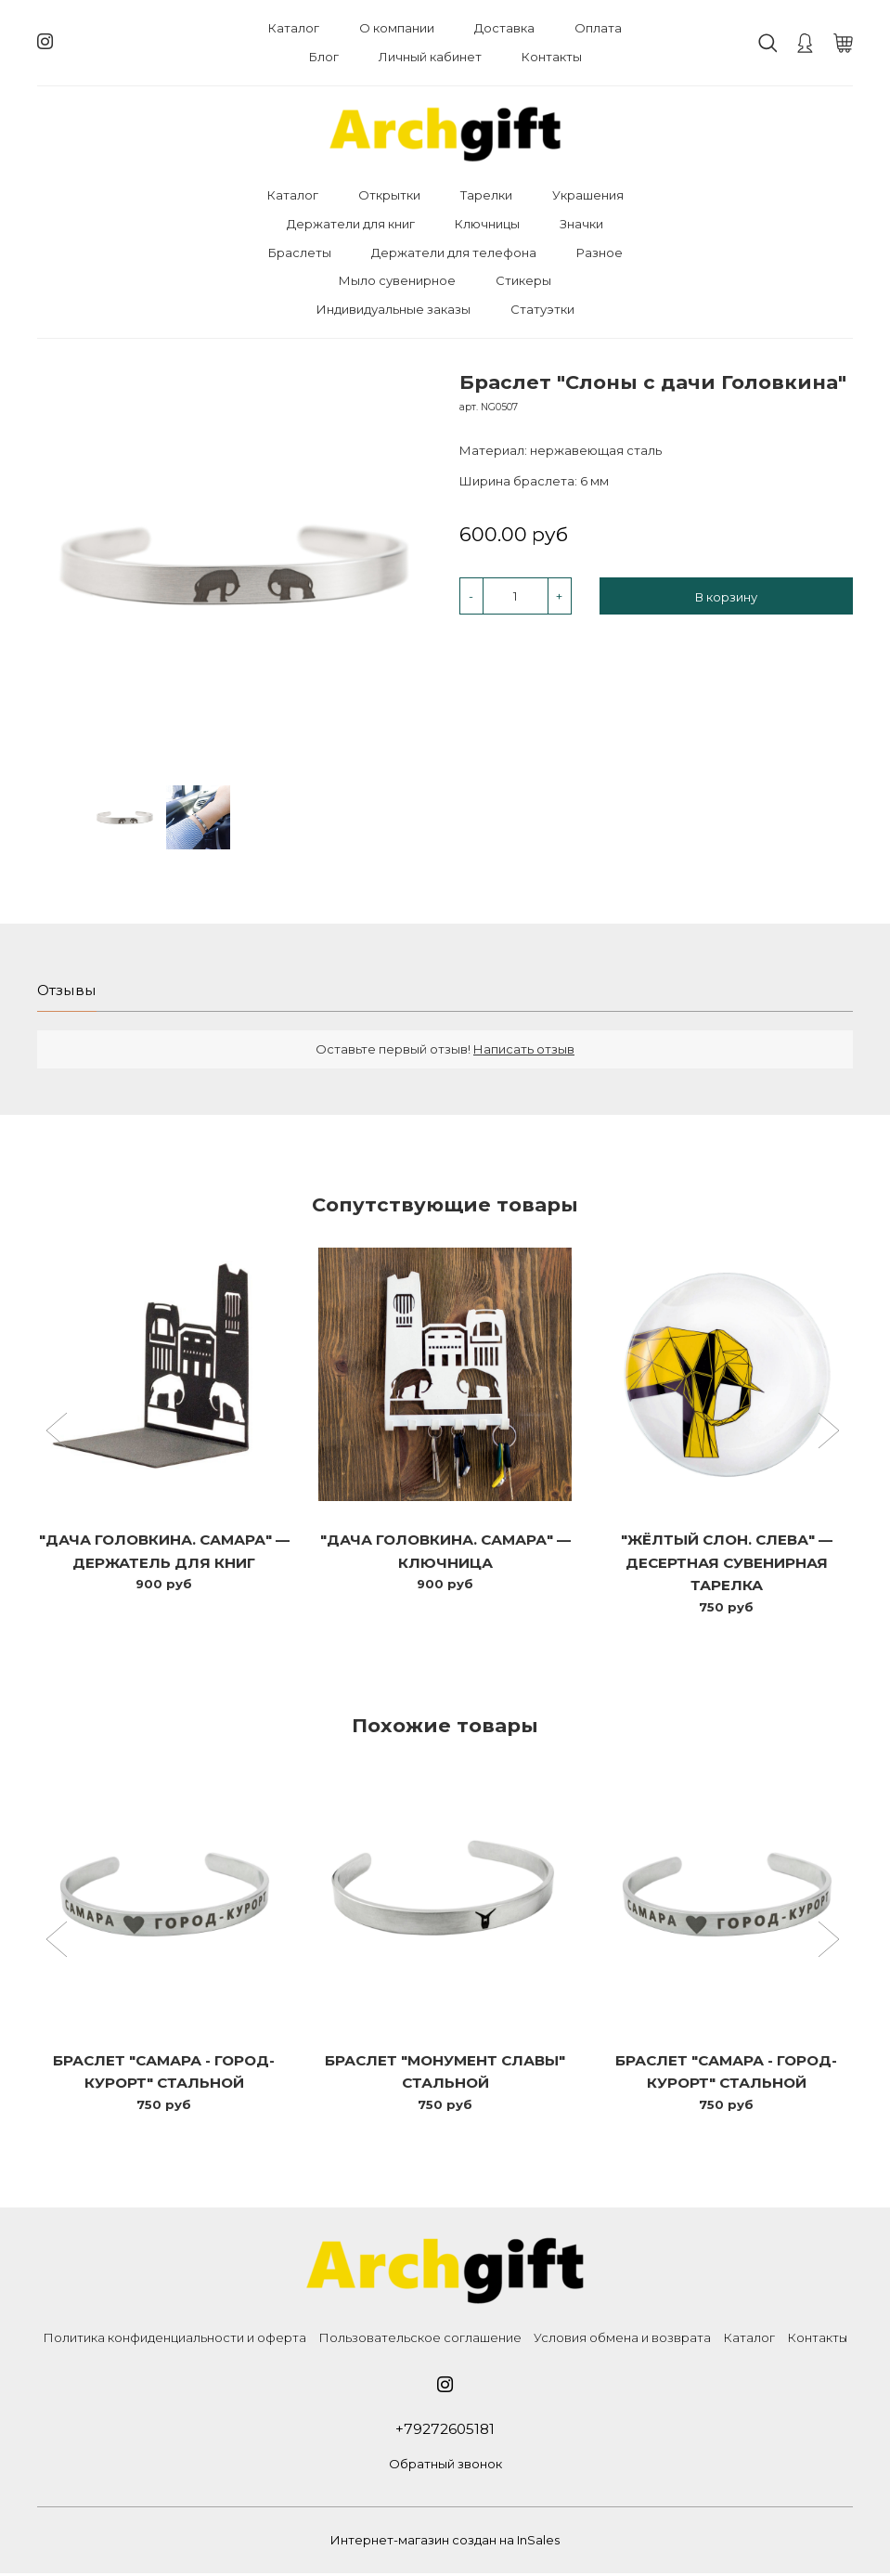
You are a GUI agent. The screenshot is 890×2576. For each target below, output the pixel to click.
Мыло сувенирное (397, 280)
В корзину (726, 596)
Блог (324, 56)
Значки (581, 223)
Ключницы (487, 223)
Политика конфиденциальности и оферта (174, 2339)
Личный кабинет (430, 56)
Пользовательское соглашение (420, 2339)
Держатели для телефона (453, 252)
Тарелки (486, 195)
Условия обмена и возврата (622, 2339)
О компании (396, 27)
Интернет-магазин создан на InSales (445, 2542)
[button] (58, 1433)
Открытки (389, 195)
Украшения (588, 195)
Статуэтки (542, 309)
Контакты (552, 56)
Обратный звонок (445, 2466)
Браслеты (299, 252)
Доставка (504, 27)
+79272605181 (445, 2431)
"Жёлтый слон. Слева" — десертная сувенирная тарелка (726, 1564)
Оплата (598, 27)
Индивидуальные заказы (393, 309)
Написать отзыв (523, 1049)
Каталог (293, 27)
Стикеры (523, 280)
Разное (599, 252)
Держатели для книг (351, 223)
